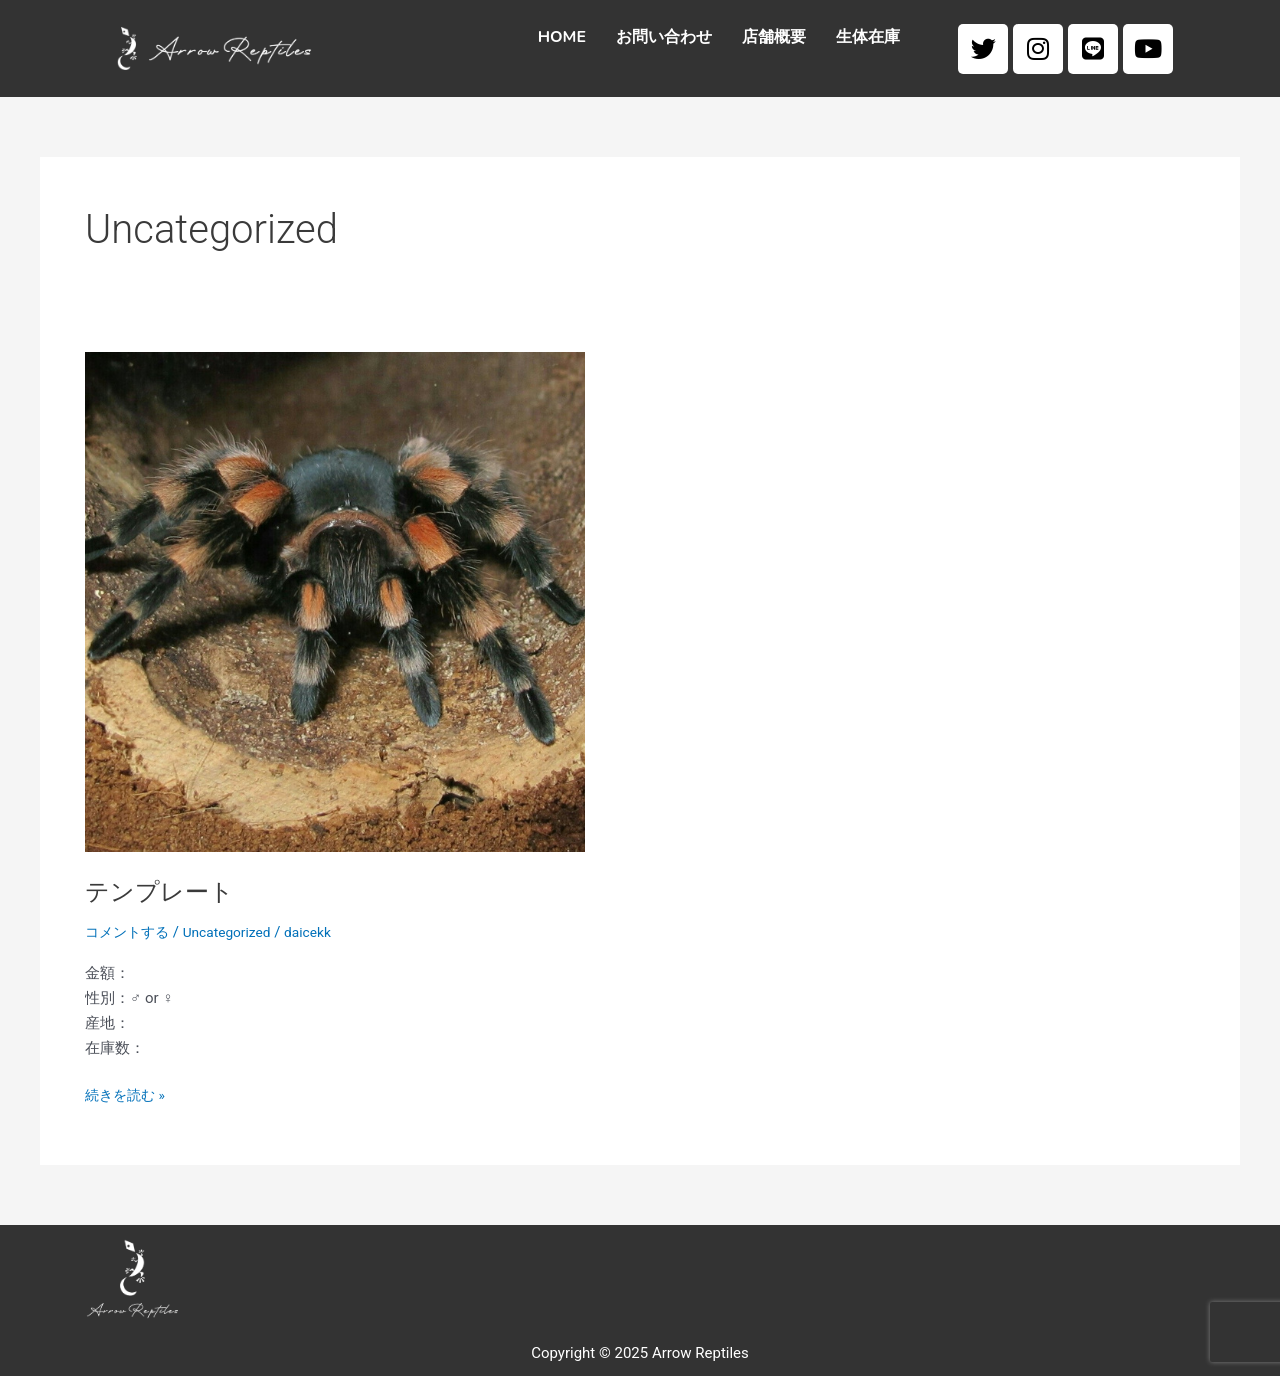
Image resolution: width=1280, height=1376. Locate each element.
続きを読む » (128, 1093)
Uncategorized (237, 932)
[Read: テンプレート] (335, 601)
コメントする (130, 932)
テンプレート (165, 891)
